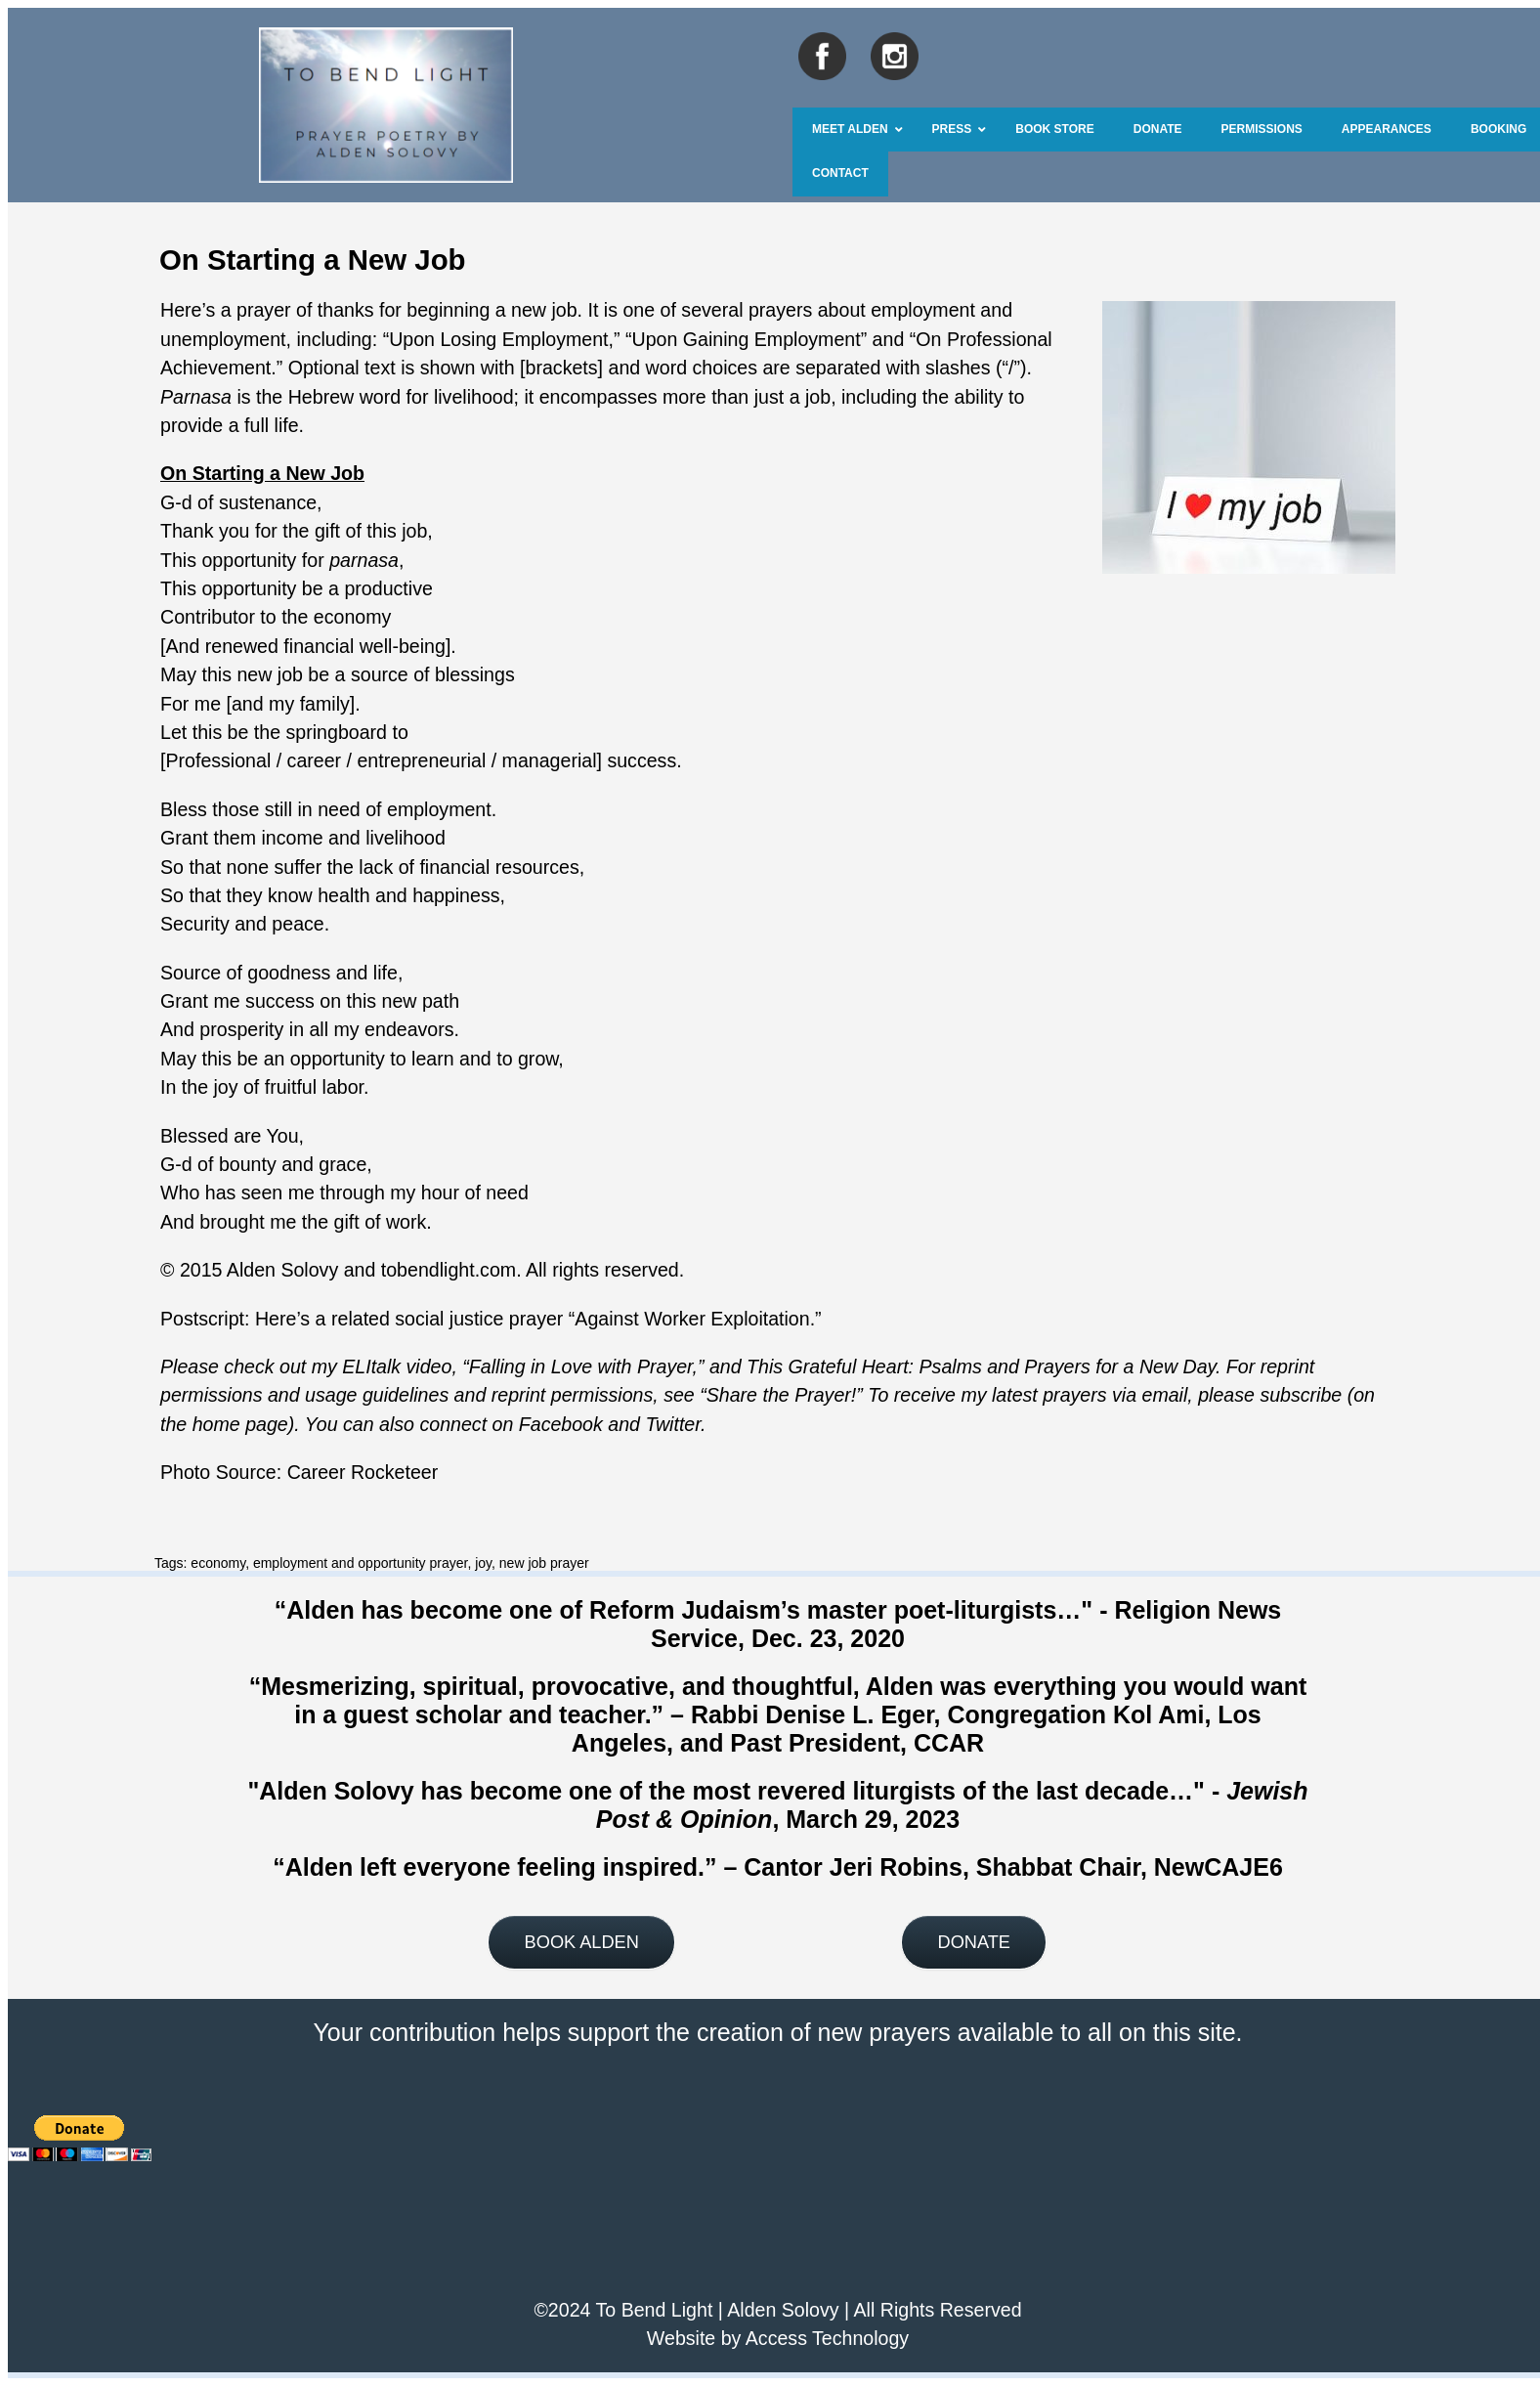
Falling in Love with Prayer (581, 1366)
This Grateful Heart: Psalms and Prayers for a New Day (981, 1366)
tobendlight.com (448, 1269)
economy (218, 1563)
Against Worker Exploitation (692, 1318)
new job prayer (544, 1563)
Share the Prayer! (781, 1395)
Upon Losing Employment (498, 339)
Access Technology (827, 2338)
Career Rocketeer (363, 1472)
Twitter (673, 1424)
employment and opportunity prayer (360, 1563)
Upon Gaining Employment (745, 339)
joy (483, 1563)
